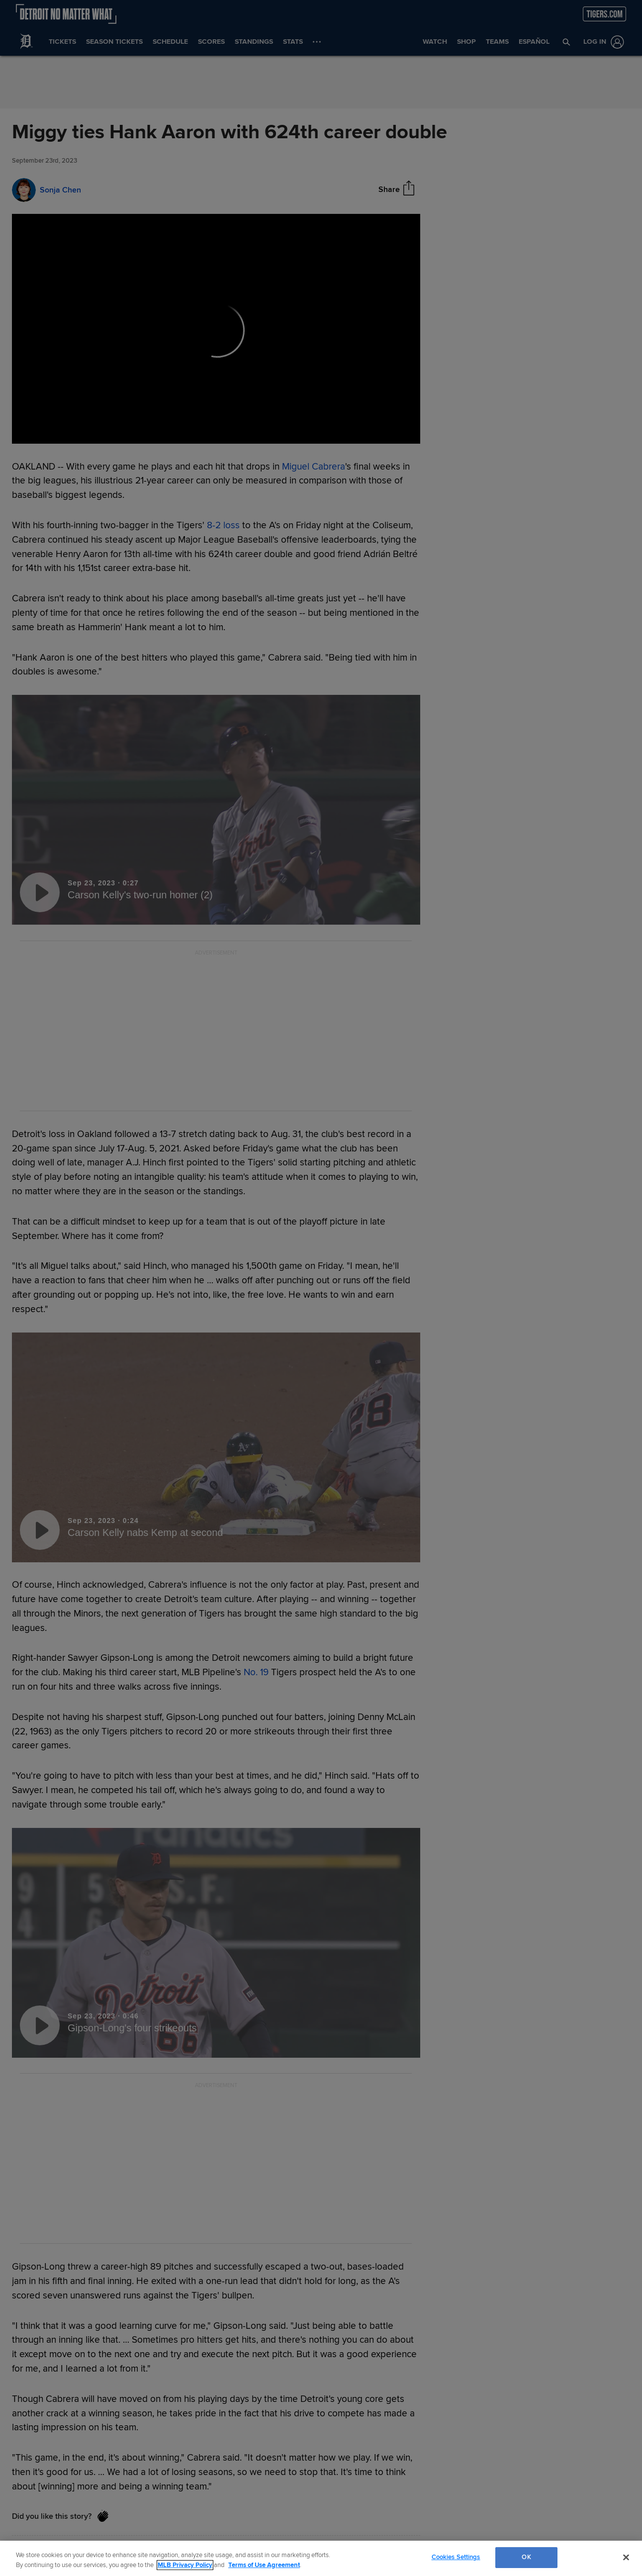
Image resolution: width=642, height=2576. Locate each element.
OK (526, 2557)
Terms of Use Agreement (264, 2565)
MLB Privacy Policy (185, 2565)
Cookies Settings (456, 2557)
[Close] (626, 2557)
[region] (321, 2558)
